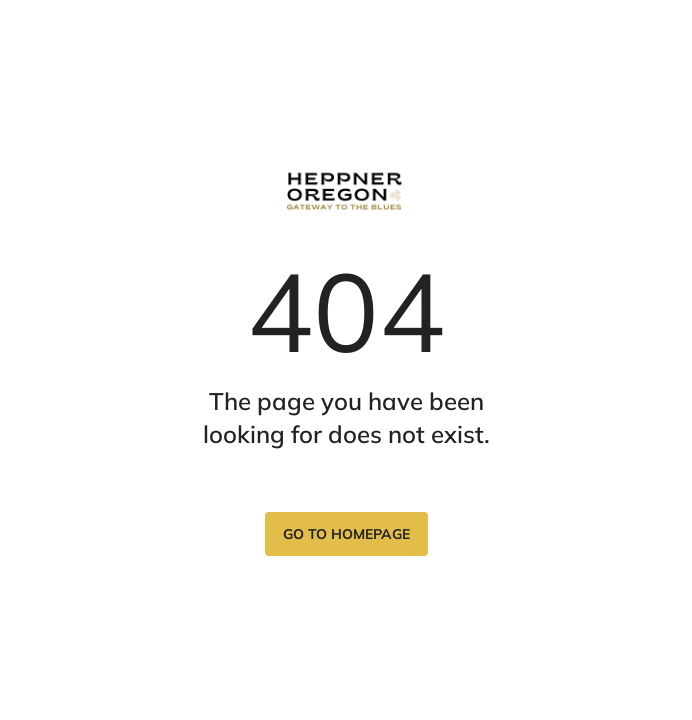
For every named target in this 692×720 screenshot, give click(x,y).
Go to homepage (346, 534)
